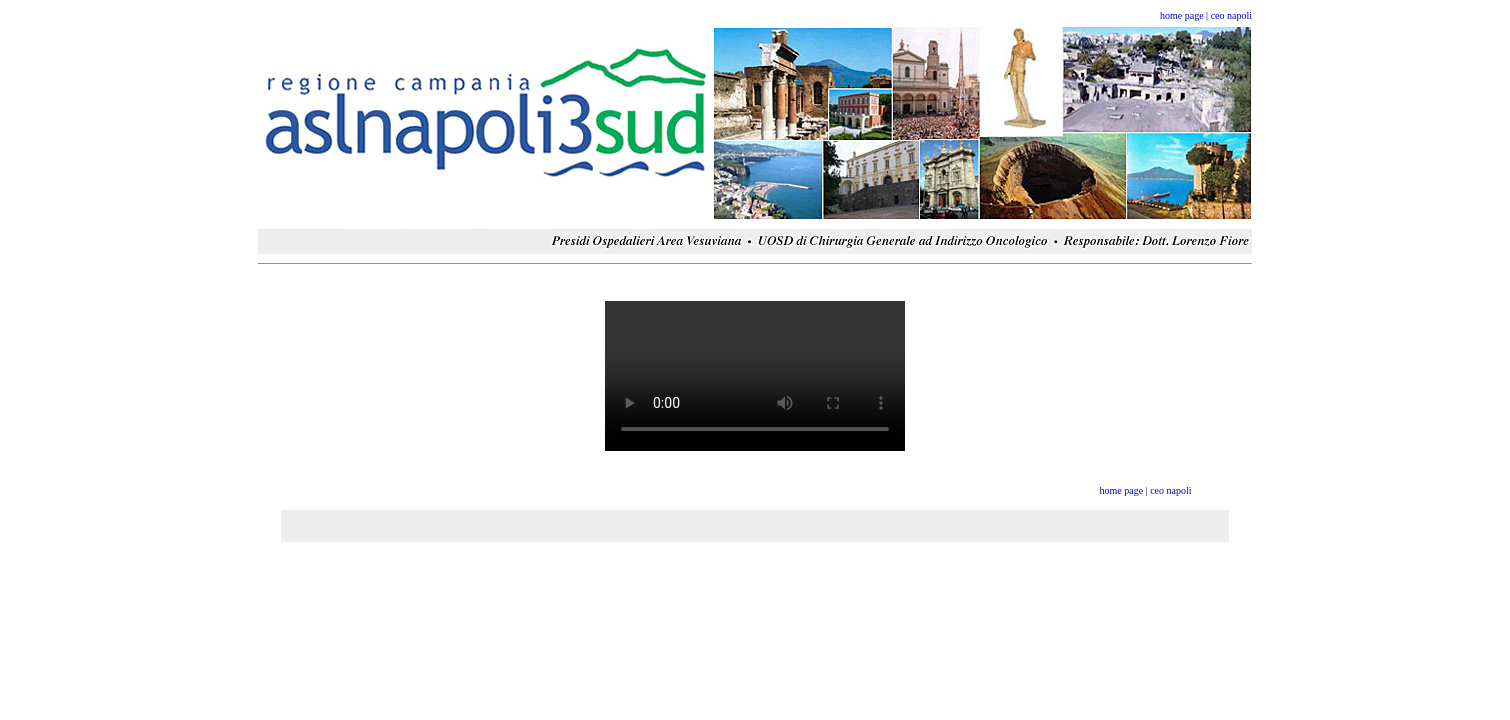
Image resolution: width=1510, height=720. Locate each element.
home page (1182, 15)
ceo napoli (1231, 15)
